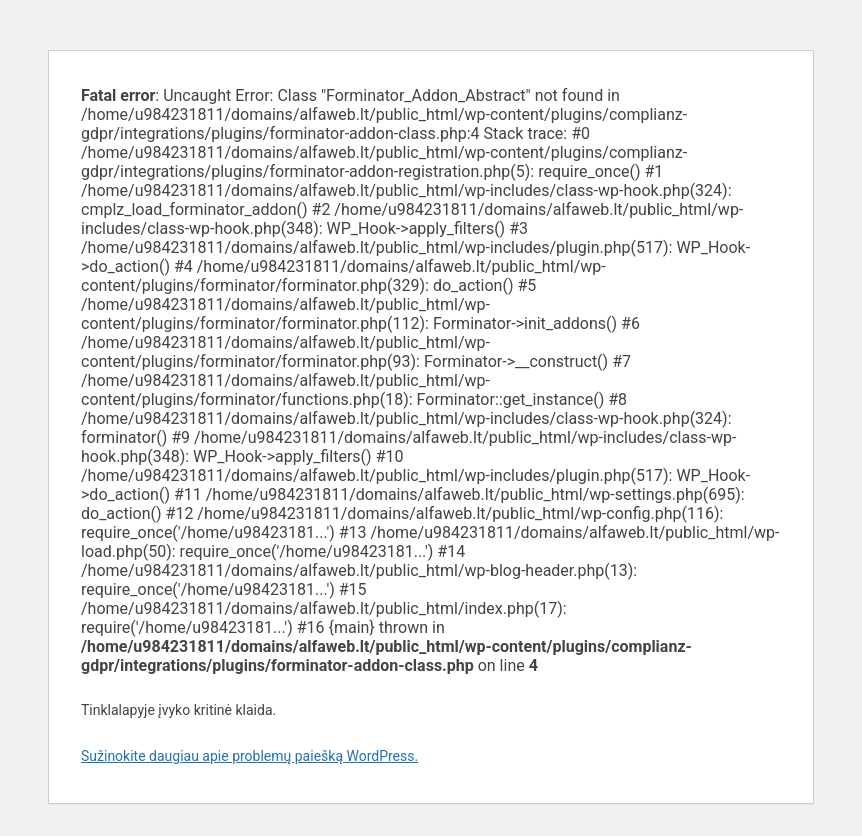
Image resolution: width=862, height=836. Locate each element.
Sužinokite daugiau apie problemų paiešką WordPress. (249, 756)
